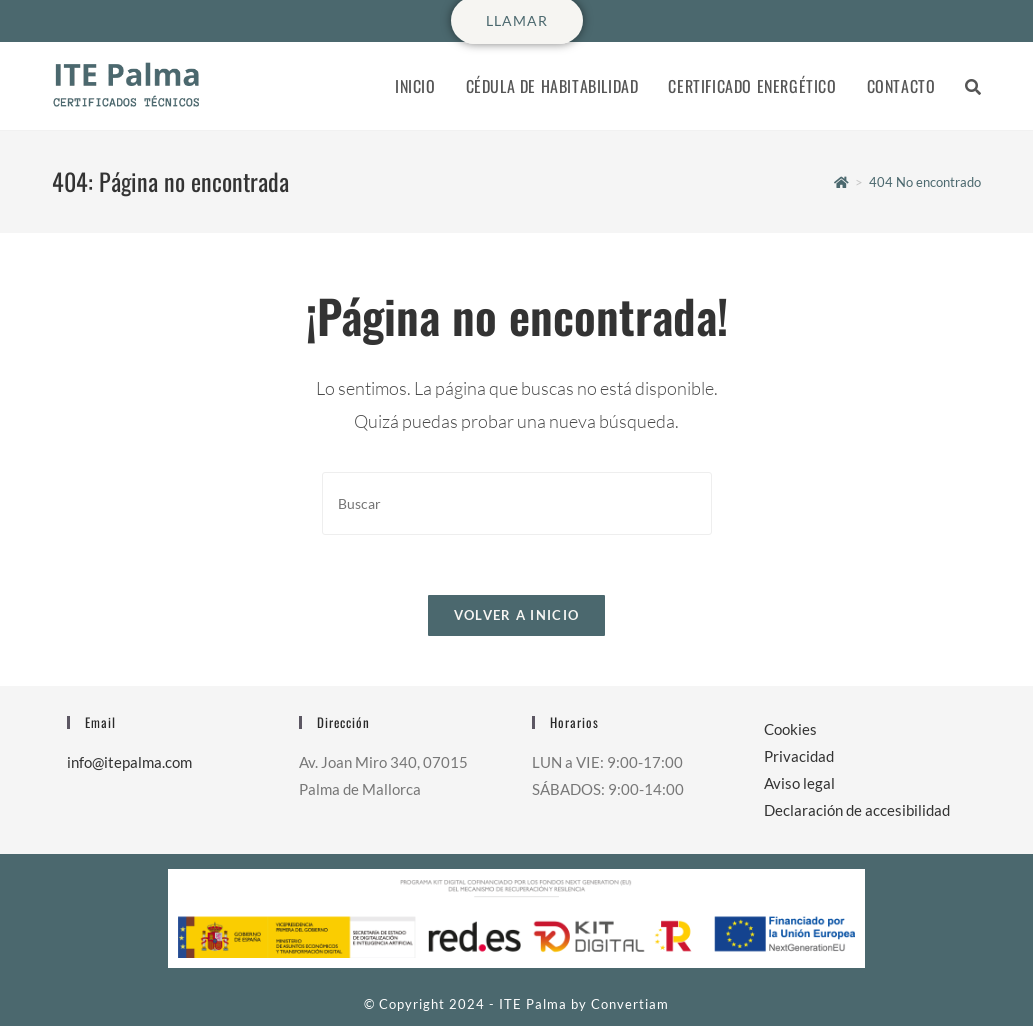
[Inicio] (841, 182)
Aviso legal (799, 783)
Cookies (790, 729)
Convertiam (630, 1004)
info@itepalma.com (129, 762)
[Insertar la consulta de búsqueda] (517, 503)
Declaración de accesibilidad (857, 810)
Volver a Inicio (517, 615)
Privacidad (799, 756)
